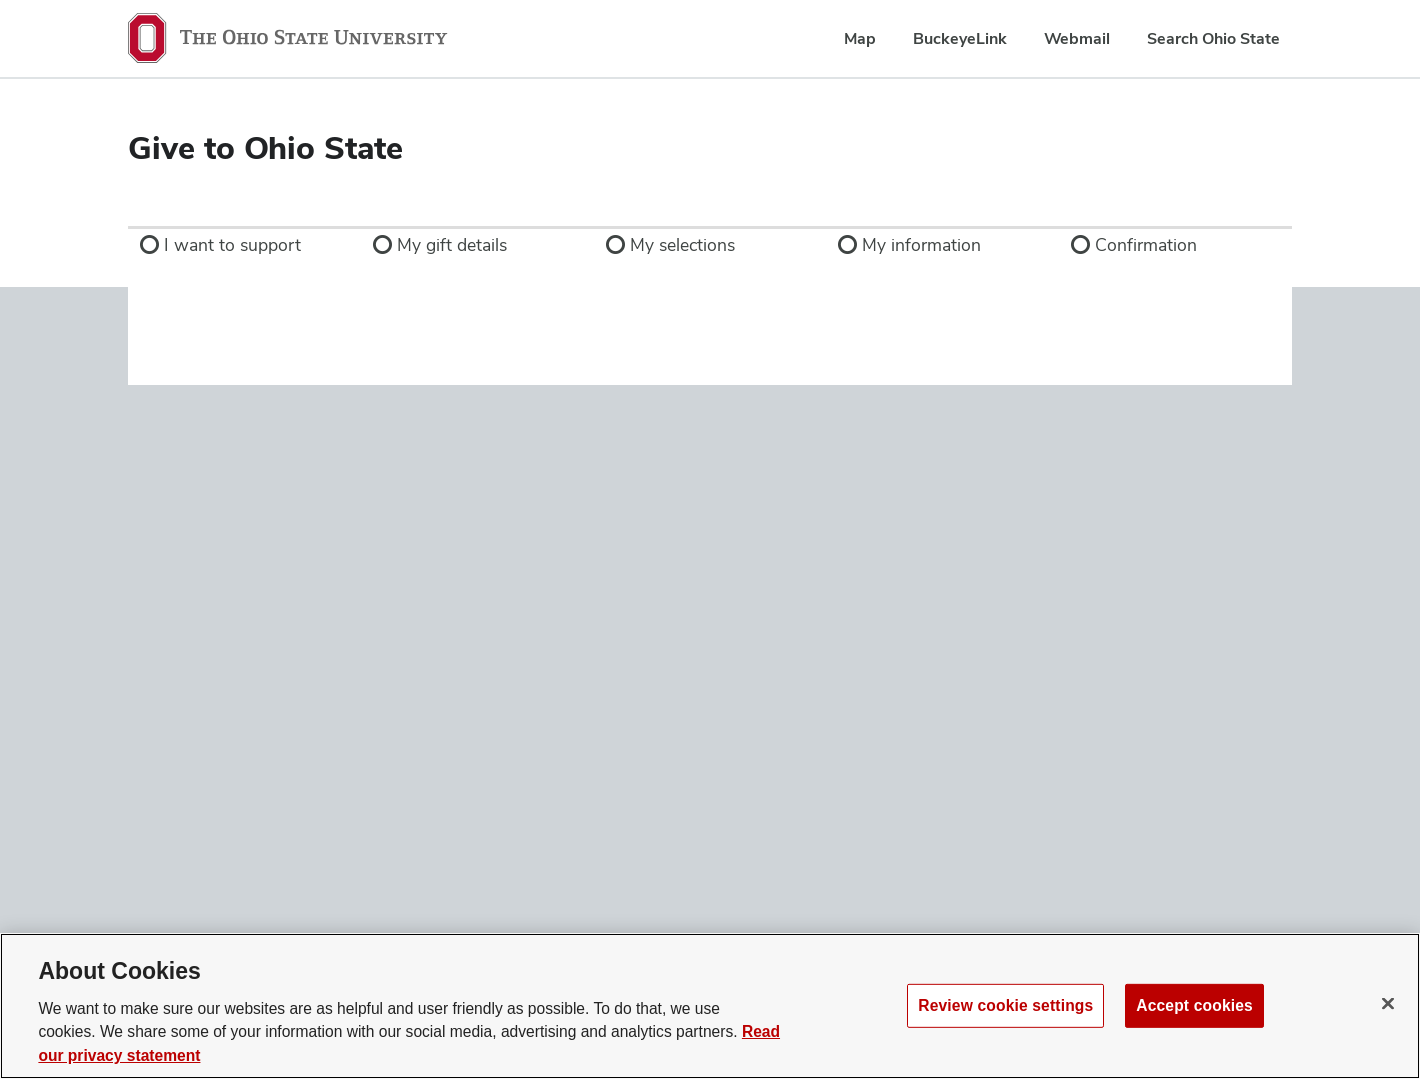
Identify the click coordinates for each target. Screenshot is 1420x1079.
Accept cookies (1194, 1004)
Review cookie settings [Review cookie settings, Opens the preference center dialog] (1005, 1004)
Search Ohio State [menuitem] (1213, 38)
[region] (710, 1006)
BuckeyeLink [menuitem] (960, 38)
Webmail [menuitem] (1077, 38)
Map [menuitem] (860, 38)
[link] (244, 245)
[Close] (1388, 1003)
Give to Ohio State (265, 147)
